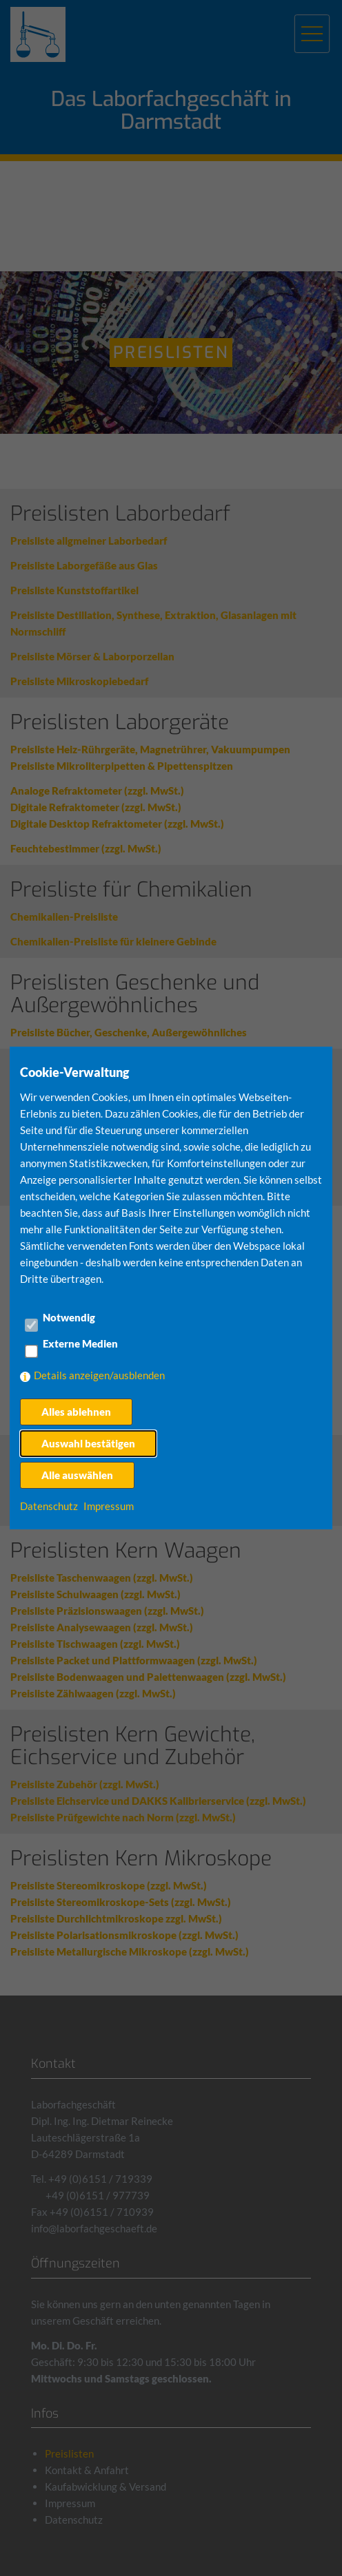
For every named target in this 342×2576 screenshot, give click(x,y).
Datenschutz (49, 1506)
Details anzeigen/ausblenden (99, 1375)
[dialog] (171, 1288)
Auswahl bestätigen (88, 1443)
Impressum (108, 1506)
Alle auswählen (77, 1475)
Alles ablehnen (76, 1411)
